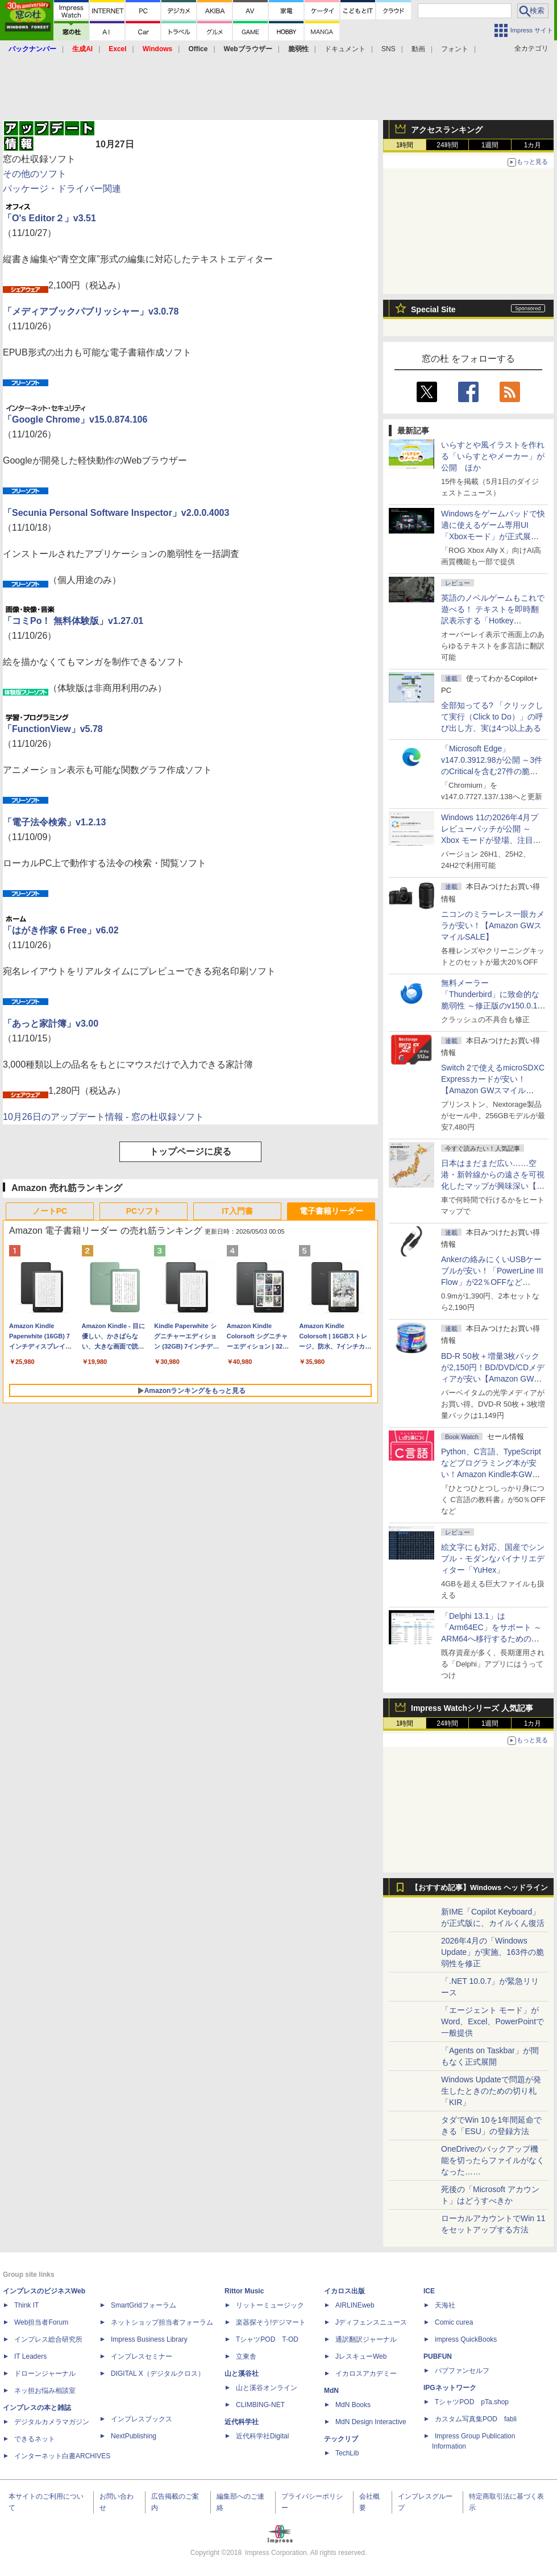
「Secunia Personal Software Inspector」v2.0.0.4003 (116, 513)
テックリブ (341, 2439)
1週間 (490, 145)
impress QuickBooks (466, 2339)
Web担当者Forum (41, 2322)
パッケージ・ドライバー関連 (62, 188)
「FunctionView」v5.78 (53, 729)
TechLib (347, 2453)
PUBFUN (437, 2356)
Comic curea (454, 2322)
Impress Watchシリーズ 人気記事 (472, 1708)
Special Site (433, 309)
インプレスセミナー (141, 2356)
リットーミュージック (270, 2305)
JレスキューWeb (360, 2356)
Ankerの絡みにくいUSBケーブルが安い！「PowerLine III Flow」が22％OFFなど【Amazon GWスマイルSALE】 (492, 1282)
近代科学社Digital (262, 2436)
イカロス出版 (344, 2291)
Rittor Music (244, 2291)
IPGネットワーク (449, 2388)
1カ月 (533, 145)
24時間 (447, 145)
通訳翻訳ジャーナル (366, 2339)
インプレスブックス (141, 2419)
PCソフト (143, 1210)
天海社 (445, 2305)
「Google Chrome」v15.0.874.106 (75, 419)
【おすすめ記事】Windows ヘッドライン (479, 1888)
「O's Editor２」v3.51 (49, 218)
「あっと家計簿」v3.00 (50, 1023)
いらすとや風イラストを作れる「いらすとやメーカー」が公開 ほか (492, 456)
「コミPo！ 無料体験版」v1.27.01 (73, 621)
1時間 (405, 145)
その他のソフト (34, 174)
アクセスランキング (447, 129)
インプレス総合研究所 (48, 2339)
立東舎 (246, 2356)
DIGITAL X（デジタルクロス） (158, 2373)
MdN (331, 2391)
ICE (429, 2291)
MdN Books (353, 2405)
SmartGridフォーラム (143, 2305)
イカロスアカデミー (366, 2373)
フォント (454, 49)
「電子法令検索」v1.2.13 (54, 822)
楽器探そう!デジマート (271, 2322)
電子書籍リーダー (331, 1210)
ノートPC (49, 1210)
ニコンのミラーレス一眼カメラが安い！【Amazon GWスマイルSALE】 (492, 925)
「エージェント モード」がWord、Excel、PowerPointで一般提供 (492, 2021)
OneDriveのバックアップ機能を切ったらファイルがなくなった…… (492, 2160)
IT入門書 (237, 1210)
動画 (418, 49)
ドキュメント (345, 49)
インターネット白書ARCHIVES (62, 2456)
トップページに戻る (190, 1151)
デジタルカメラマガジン (51, 2422)
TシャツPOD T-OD (267, 2339)
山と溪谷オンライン (266, 2388)
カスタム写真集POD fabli (476, 2419)
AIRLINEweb (355, 2305)
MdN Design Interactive (370, 2422)
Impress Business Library (149, 2339)
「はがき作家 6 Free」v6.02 (61, 930)
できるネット (34, 2439)
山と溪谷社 (242, 2373)
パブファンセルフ (462, 2371)
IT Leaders (30, 2356)
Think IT (26, 2305)
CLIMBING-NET (260, 2405)
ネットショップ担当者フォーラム (162, 2322)
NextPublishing (133, 2436)
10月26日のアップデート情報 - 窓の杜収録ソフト (103, 1117)
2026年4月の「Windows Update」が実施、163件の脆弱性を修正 (492, 1952)
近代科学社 (242, 2422)
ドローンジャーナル (45, 2373)
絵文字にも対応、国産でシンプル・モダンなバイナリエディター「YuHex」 (492, 1558)
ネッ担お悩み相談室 (45, 2391)
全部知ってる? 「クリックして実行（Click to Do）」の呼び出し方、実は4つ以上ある (492, 717)
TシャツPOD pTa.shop (472, 2402)
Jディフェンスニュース (371, 2322)
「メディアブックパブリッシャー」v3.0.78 (90, 311)
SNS (388, 49)
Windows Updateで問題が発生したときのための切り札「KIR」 (491, 2091)
